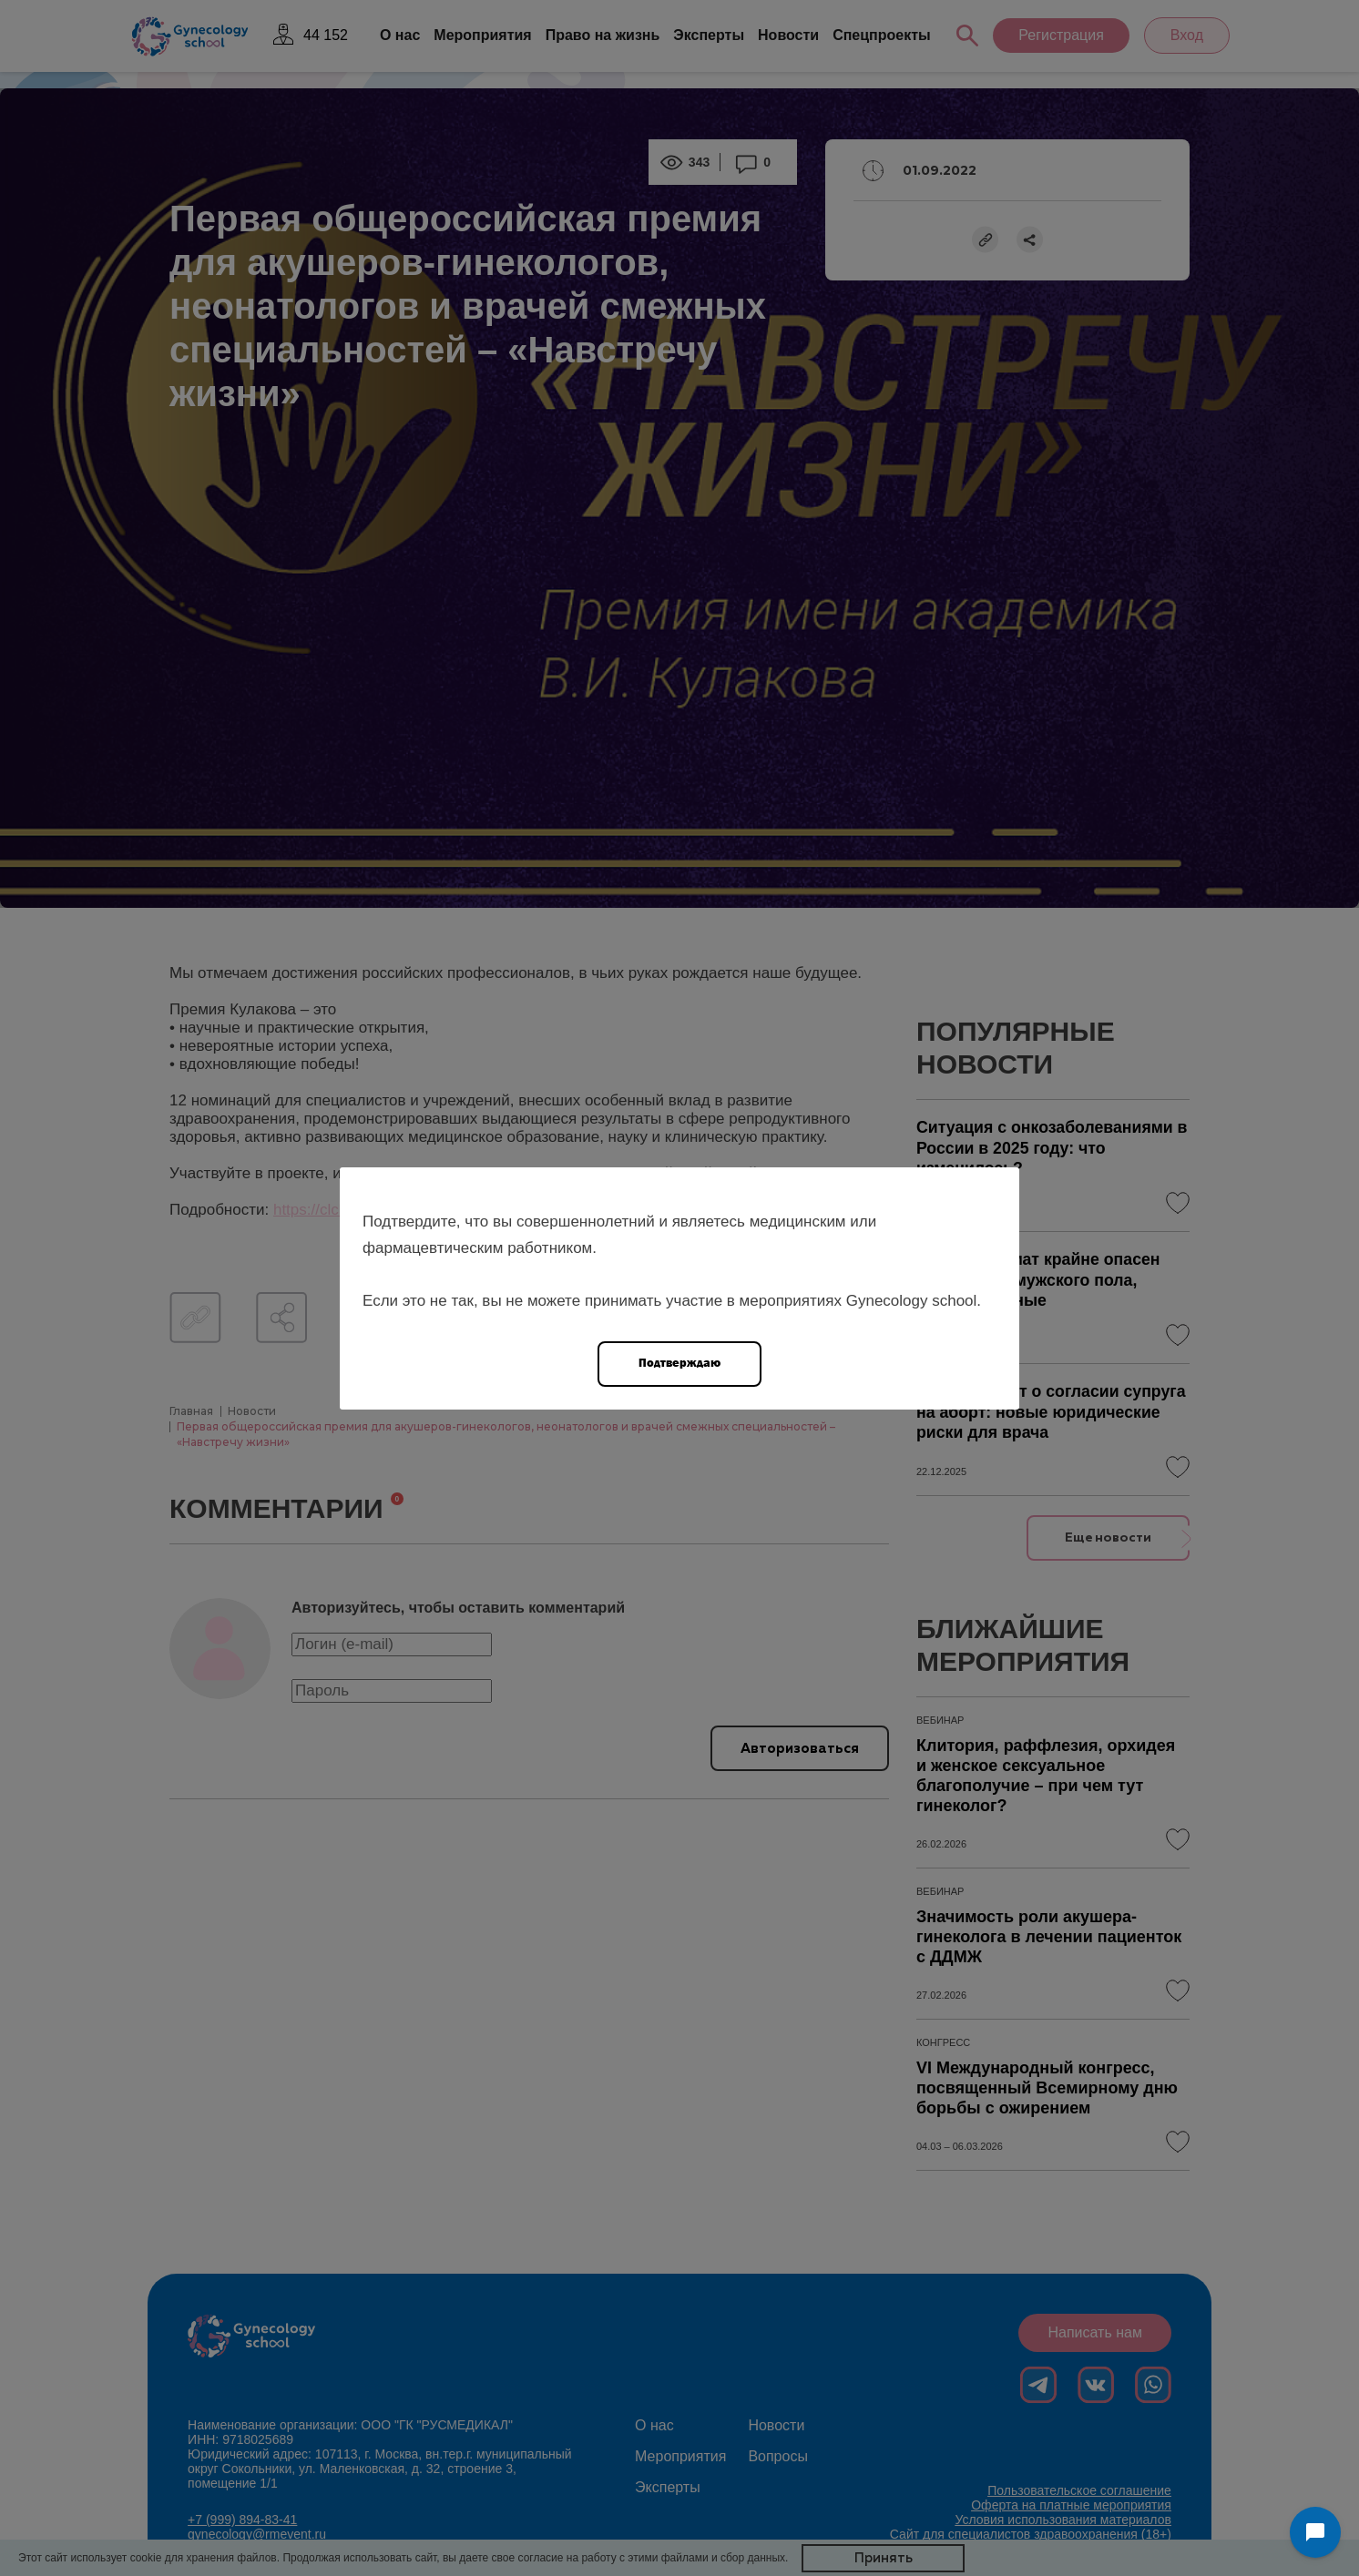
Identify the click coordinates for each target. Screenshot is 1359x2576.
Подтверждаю (679, 1362)
